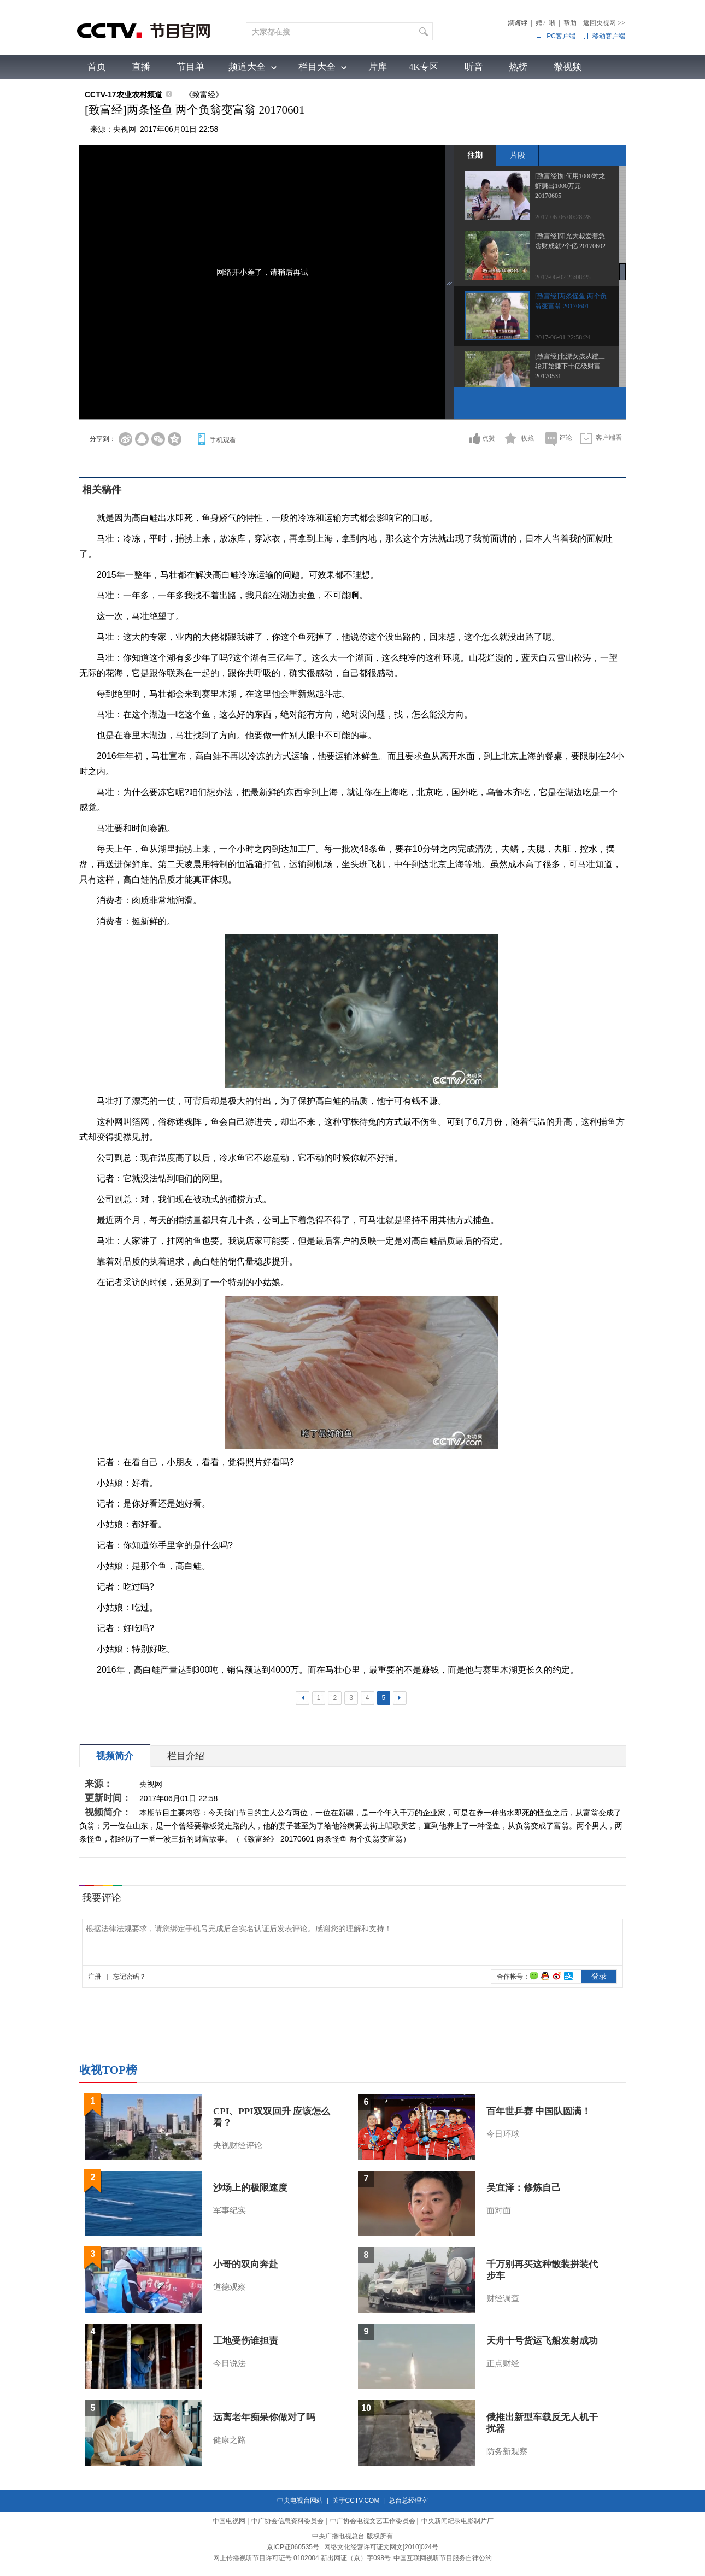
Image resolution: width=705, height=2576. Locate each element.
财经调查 (502, 2298)
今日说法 (229, 2363)
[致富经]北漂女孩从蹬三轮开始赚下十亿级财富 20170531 (570, 366)
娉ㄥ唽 (545, 23)
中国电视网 (229, 2521)
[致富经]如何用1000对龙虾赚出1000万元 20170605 (570, 185)
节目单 (190, 67)
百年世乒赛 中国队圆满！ (538, 2111)
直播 (141, 67)
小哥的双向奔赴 (245, 2264)
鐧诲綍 (517, 23)
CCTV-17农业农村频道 (123, 94)
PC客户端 (561, 36)
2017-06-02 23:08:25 (563, 277)
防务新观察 (506, 2451)
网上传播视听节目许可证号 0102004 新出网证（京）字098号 (302, 2558)
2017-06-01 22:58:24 (563, 337)
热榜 (518, 67)
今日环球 (502, 2134)
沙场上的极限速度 (250, 2188)
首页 (96, 67)
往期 (475, 155)
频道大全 (247, 67)
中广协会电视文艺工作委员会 (372, 2521)
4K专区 (424, 67)
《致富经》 (204, 94)
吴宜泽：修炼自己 (523, 2188)
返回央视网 (604, 23)
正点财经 (502, 2363)
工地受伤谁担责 (245, 2341)
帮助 (570, 23)
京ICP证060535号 (293, 2547)
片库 (377, 67)
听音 (474, 67)
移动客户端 (608, 36)
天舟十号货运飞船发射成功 (542, 2341)
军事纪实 (229, 2210)
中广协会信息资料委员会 (287, 2521)
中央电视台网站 (300, 2500)
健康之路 (229, 2440)
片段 (517, 155)
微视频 (567, 67)
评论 (565, 438)
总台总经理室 (408, 2500)
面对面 (498, 2210)
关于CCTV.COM (356, 2500)
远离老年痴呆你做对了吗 (264, 2417)
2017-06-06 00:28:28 (563, 217)
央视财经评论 (237, 2145)
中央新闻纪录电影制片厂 (457, 2521)
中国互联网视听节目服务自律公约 (442, 2558)
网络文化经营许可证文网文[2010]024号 (381, 2547)
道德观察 (229, 2287)
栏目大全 (317, 67)
